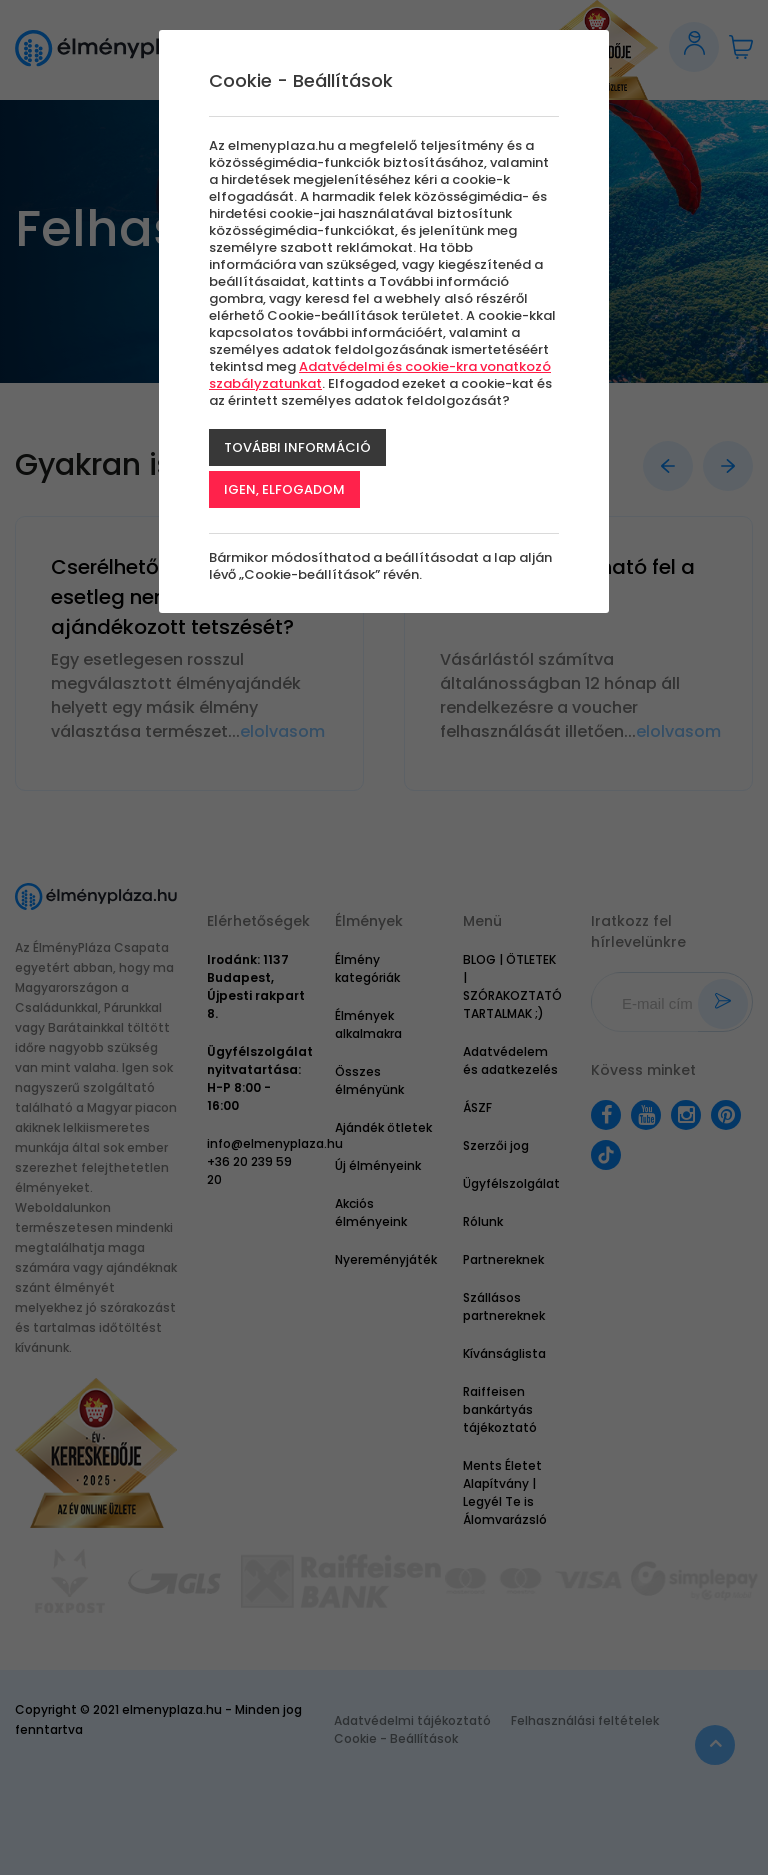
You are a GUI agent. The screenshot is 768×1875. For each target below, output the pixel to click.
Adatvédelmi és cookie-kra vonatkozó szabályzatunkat (380, 375)
